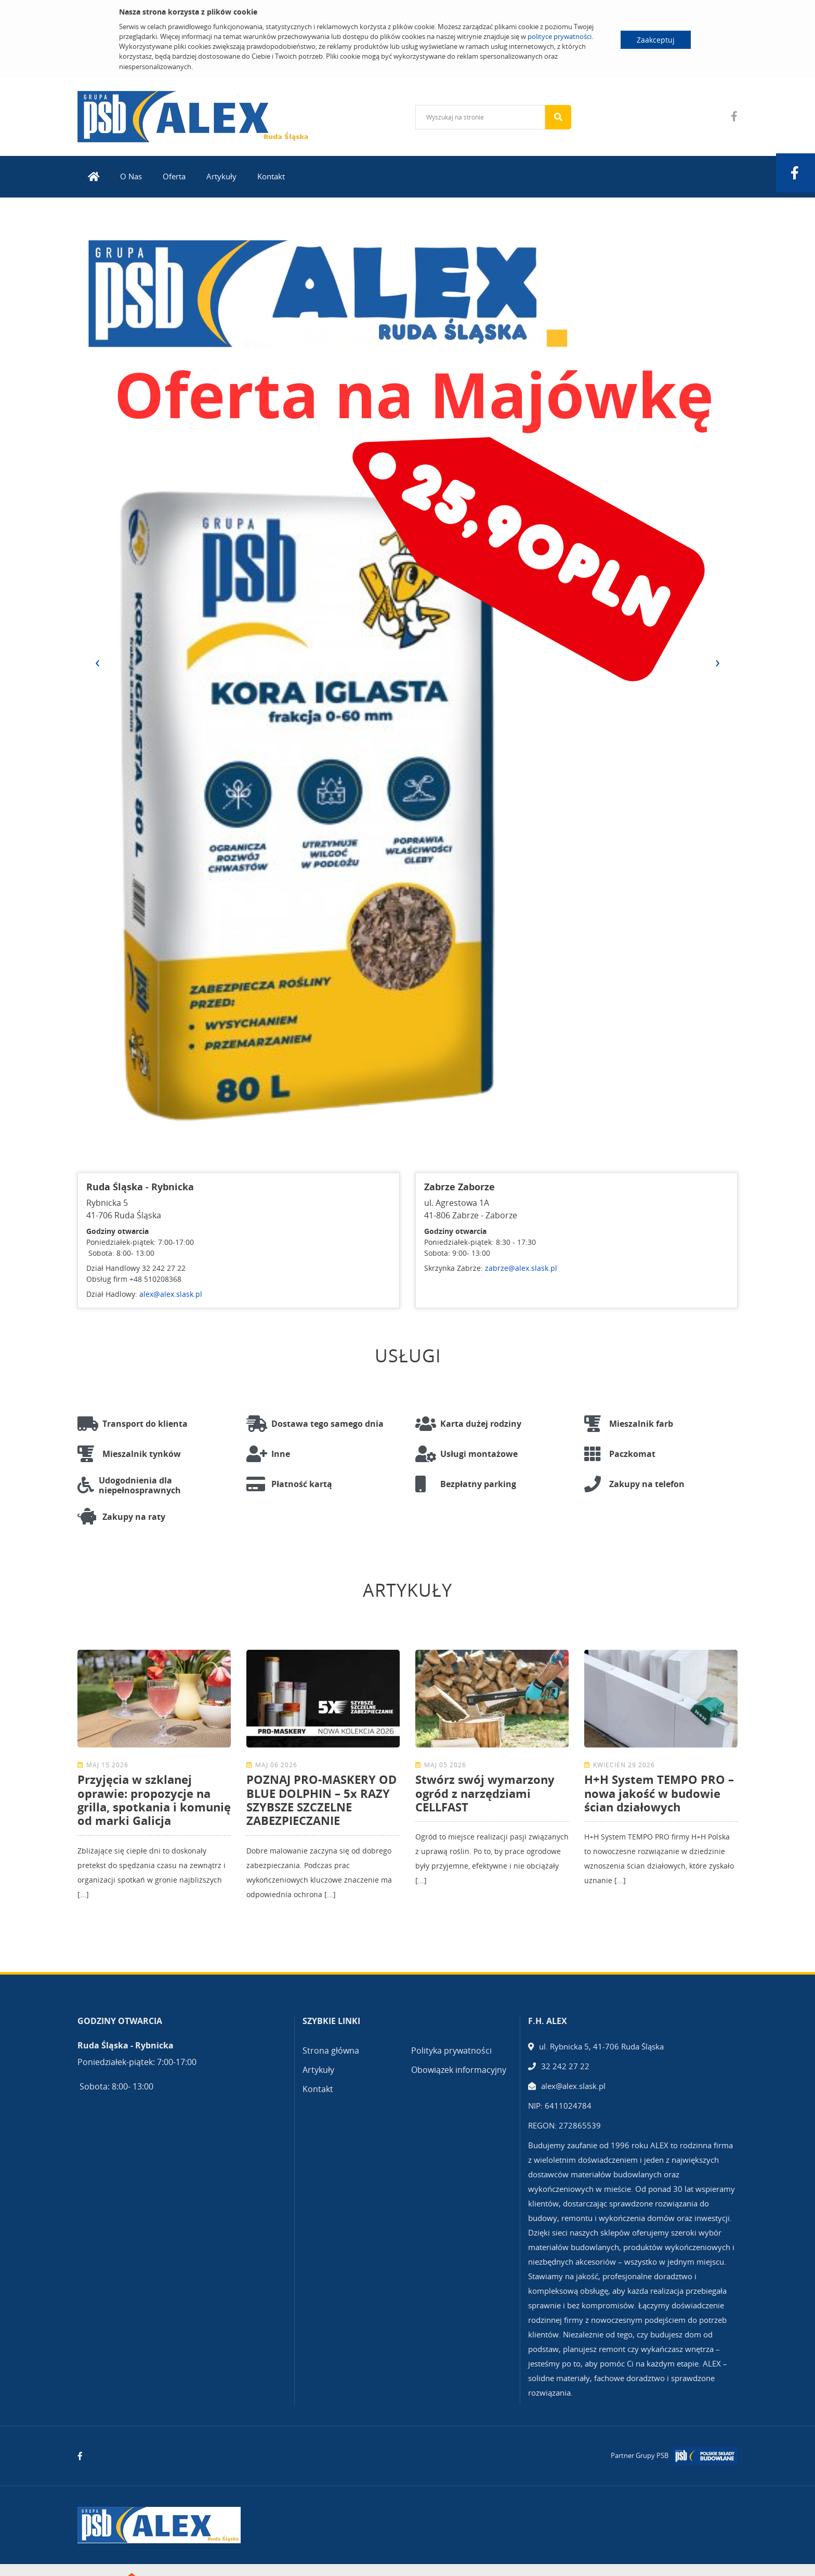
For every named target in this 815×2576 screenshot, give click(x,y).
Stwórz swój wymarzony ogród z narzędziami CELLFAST (485, 1793)
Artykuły (221, 176)
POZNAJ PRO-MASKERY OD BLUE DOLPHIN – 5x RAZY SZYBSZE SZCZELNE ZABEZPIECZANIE (321, 1799)
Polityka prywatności (451, 2050)
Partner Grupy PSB (639, 2455)
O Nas (131, 176)
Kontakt (271, 176)
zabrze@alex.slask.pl (521, 1268)
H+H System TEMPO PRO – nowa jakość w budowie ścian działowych (659, 1793)
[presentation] (97, 661)
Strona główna (331, 2050)
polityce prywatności (559, 36)
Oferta (174, 176)
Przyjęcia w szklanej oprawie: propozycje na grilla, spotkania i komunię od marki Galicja (154, 1799)
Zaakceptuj (656, 40)
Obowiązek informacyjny (458, 2069)
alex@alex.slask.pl (170, 1294)
